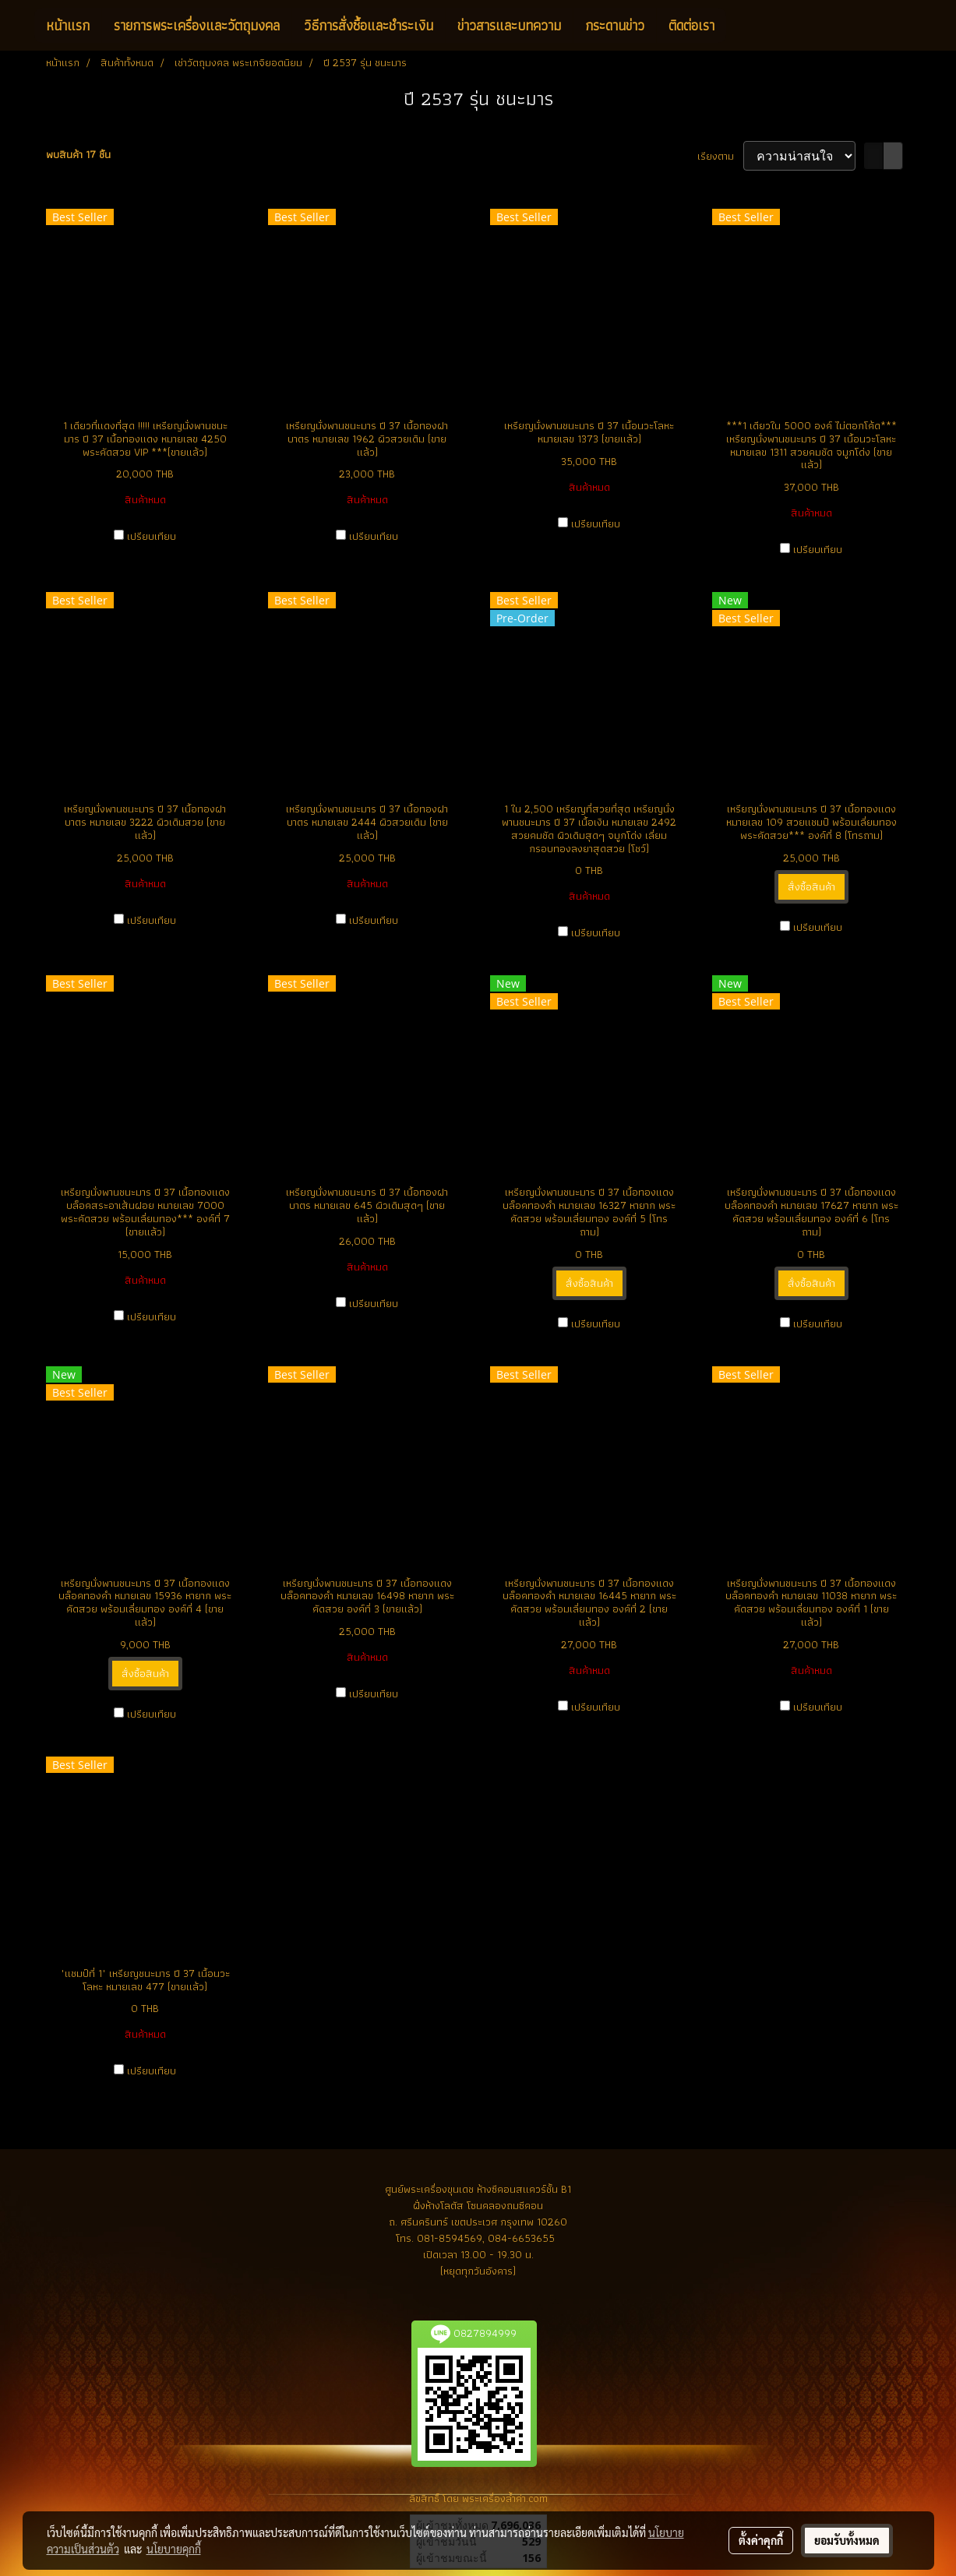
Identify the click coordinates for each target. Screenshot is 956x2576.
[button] (740, 25)
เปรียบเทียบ (151, 536)
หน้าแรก (68, 25)
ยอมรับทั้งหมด (847, 2540)
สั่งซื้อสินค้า (811, 886)
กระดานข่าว (614, 25)
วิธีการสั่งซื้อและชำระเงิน (368, 25)
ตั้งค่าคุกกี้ (761, 2540)
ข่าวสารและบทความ (509, 25)
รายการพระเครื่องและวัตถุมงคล (197, 25)
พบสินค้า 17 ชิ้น (78, 154)
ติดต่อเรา (691, 25)
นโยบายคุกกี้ (173, 2549)
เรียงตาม (720, 156)
